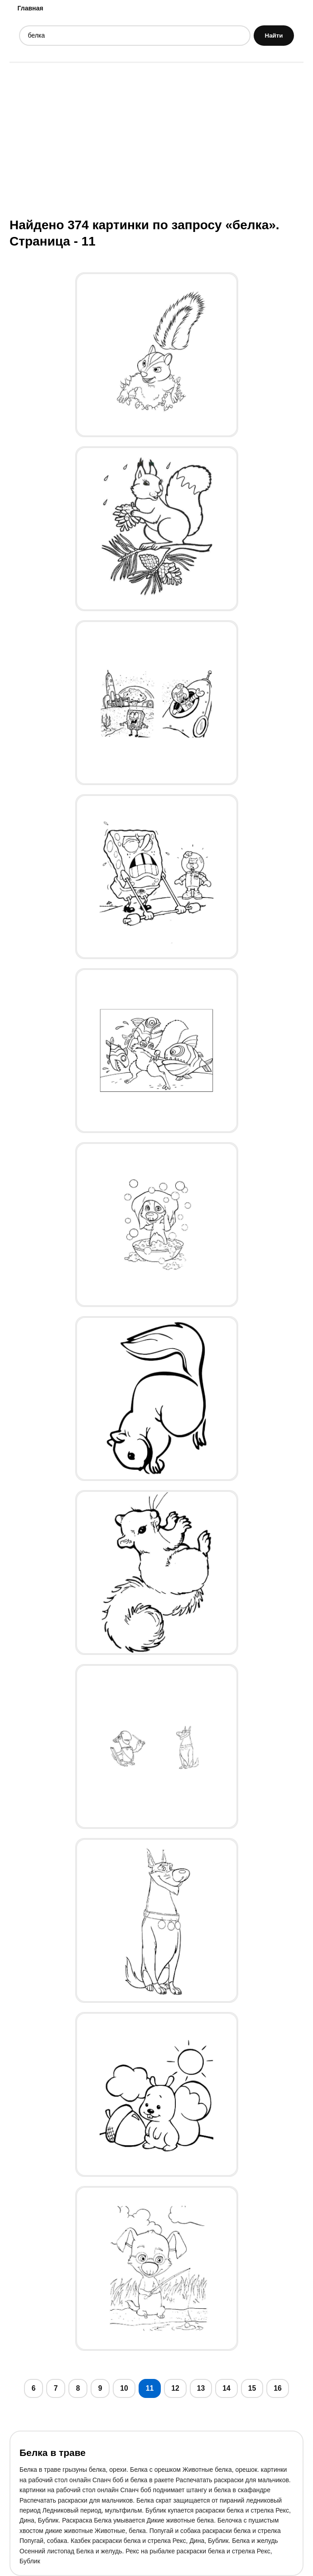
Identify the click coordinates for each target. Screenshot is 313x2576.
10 (124, 2388)
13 (201, 2388)
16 (278, 2388)
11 (150, 2388)
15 (252, 2388)
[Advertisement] (156, 139)
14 (226, 2388)
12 (175, 2388)
